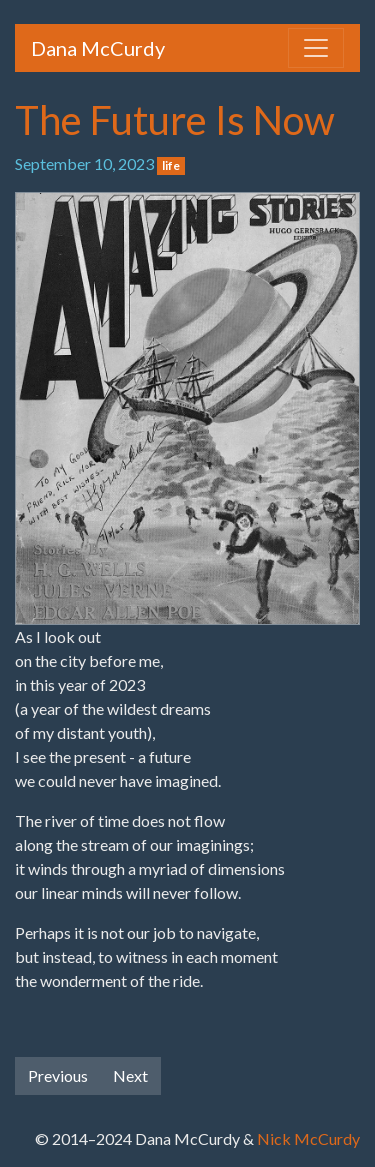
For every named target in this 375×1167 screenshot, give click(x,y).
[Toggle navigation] (316, 48)
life (171, 165)
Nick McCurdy (308, 1138)
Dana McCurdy (98, 48)
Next (130, 1075)
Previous (58, 1075)
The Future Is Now (175, 120)
